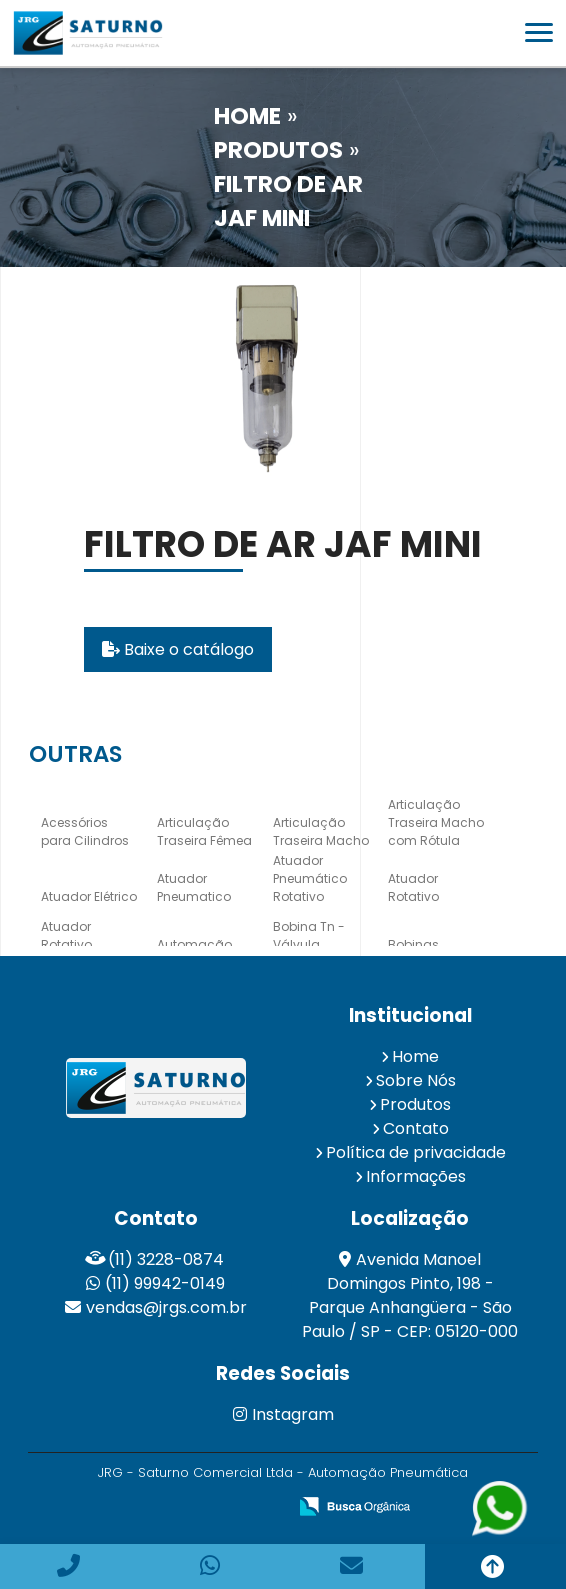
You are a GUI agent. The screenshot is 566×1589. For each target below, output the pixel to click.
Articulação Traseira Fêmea (204, 831)
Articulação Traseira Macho (321, 831)
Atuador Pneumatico (194, 887)
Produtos (415, 1104)
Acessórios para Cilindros (85, 831)
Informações (416, 1176)
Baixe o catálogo (178, 649)
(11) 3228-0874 (166, 1259)
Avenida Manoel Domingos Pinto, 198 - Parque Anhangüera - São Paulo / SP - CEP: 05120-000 (410, 1295)
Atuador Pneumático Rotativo (310, 878)
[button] (539, 32)
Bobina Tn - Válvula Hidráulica (309, 944)
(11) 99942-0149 (165, 1283)
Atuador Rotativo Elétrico (66, 944)
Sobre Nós (416, 1080)
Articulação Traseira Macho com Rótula (436, 822)
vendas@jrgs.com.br (166, 1307)
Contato (416, 1128)
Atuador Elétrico (89, 896)
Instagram (283, 1414)
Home (415, 1056)
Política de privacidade (416, 1152)
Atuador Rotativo (413, 887)
